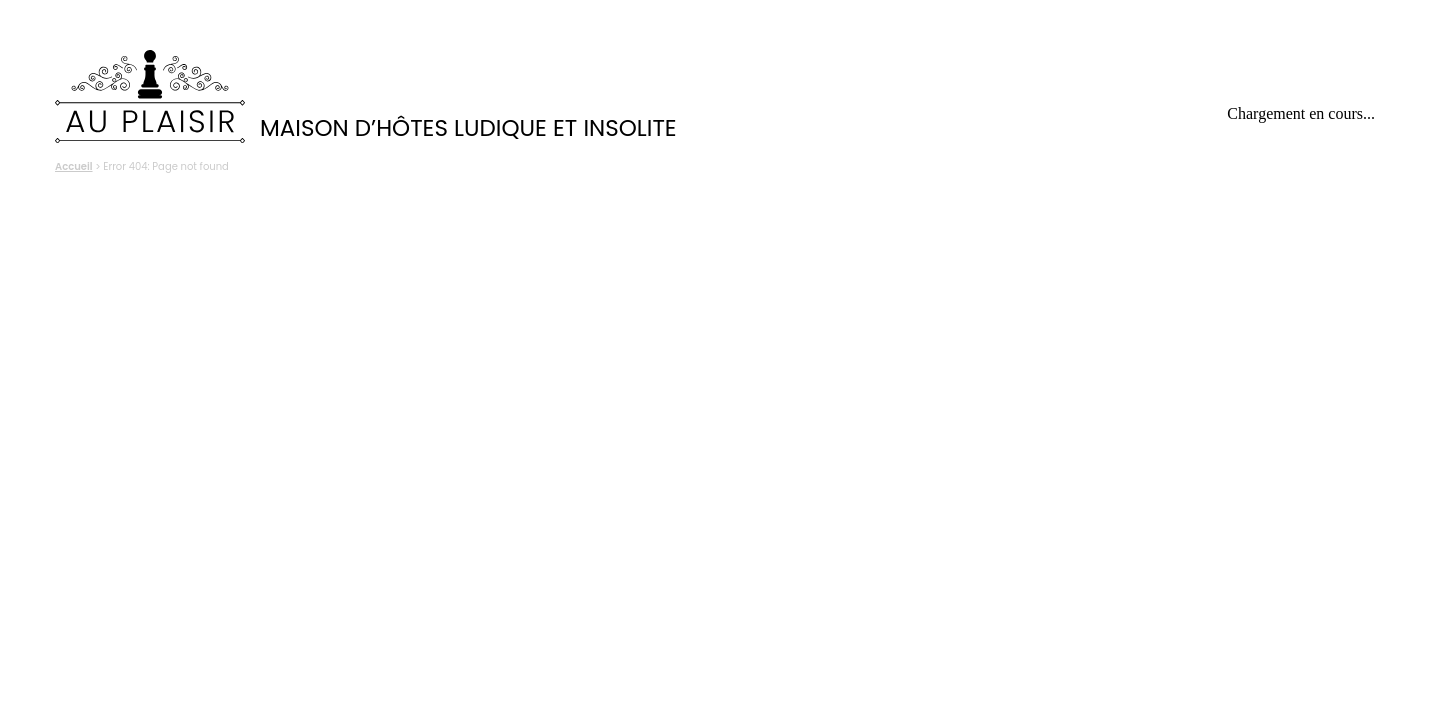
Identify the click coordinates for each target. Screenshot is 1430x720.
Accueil (74, 166)
